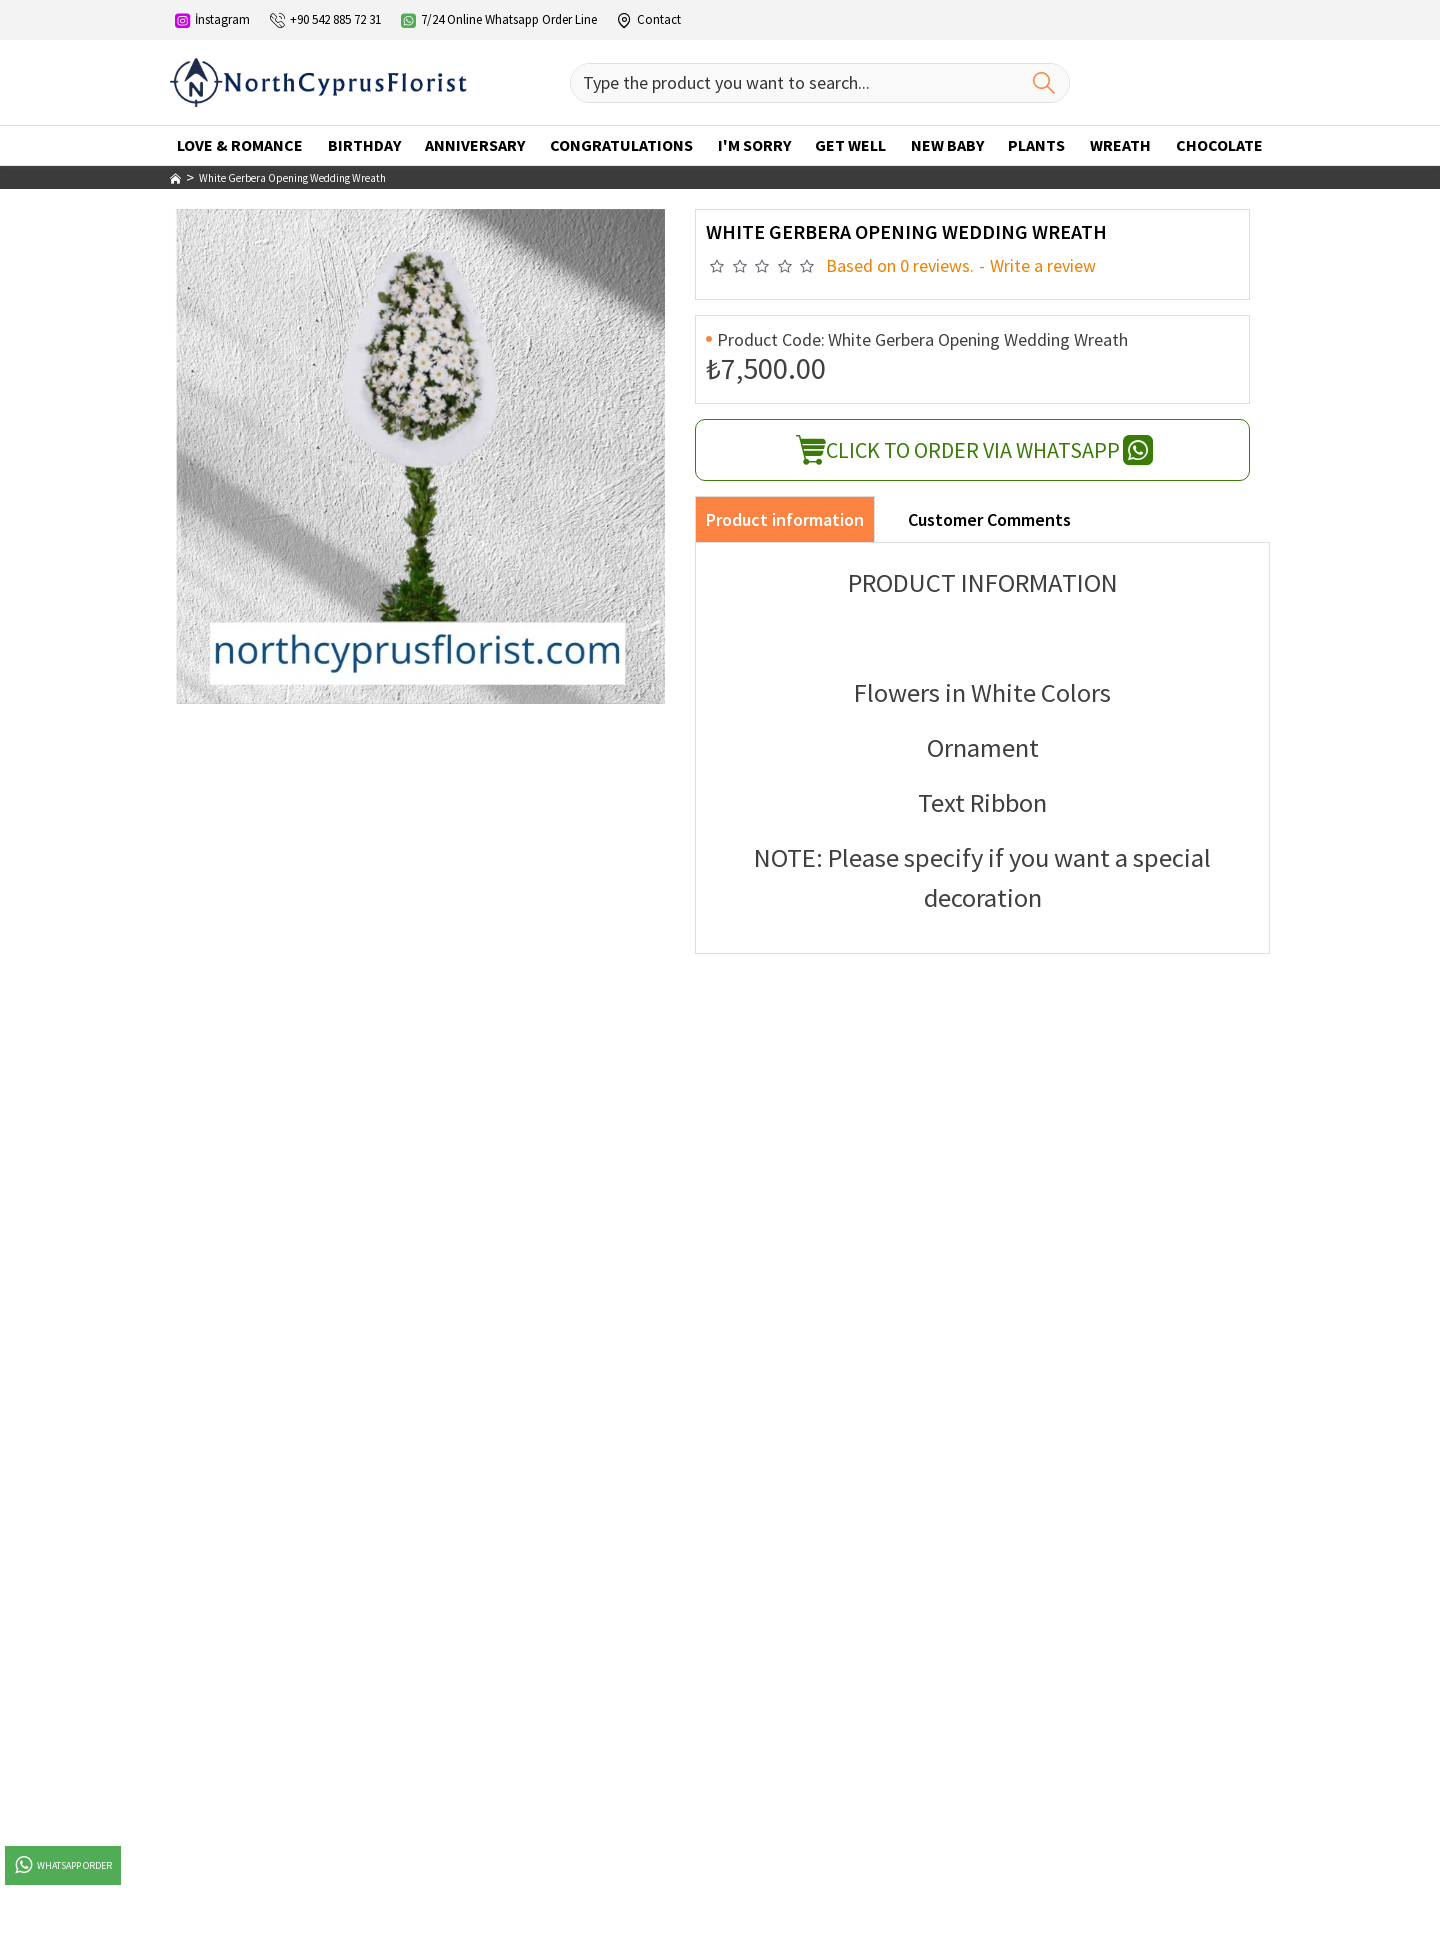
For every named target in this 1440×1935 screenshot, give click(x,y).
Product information (785, 519)
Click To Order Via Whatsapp (973, 450)
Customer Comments (989, 519)
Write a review (1043, 265)
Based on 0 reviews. (900, 265)
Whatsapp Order (62, 1865)
